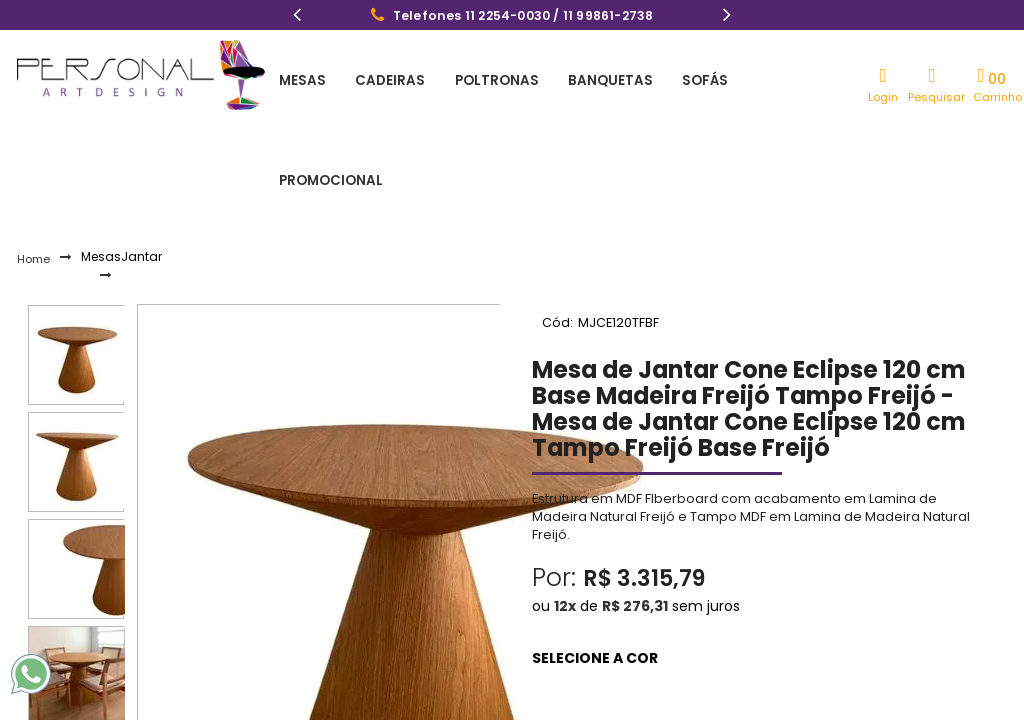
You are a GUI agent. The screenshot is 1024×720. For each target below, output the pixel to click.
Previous (297, 17)
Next (727, 17)
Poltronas (467, 80)
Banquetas (570, 80)
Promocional (747, 80)
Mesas (297, 80)
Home (33, 167)
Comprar (755, 664)
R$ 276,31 (635, 513)
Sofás (653, 80)
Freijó (534, 590)
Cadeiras (372, 80)
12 (565, 513)
